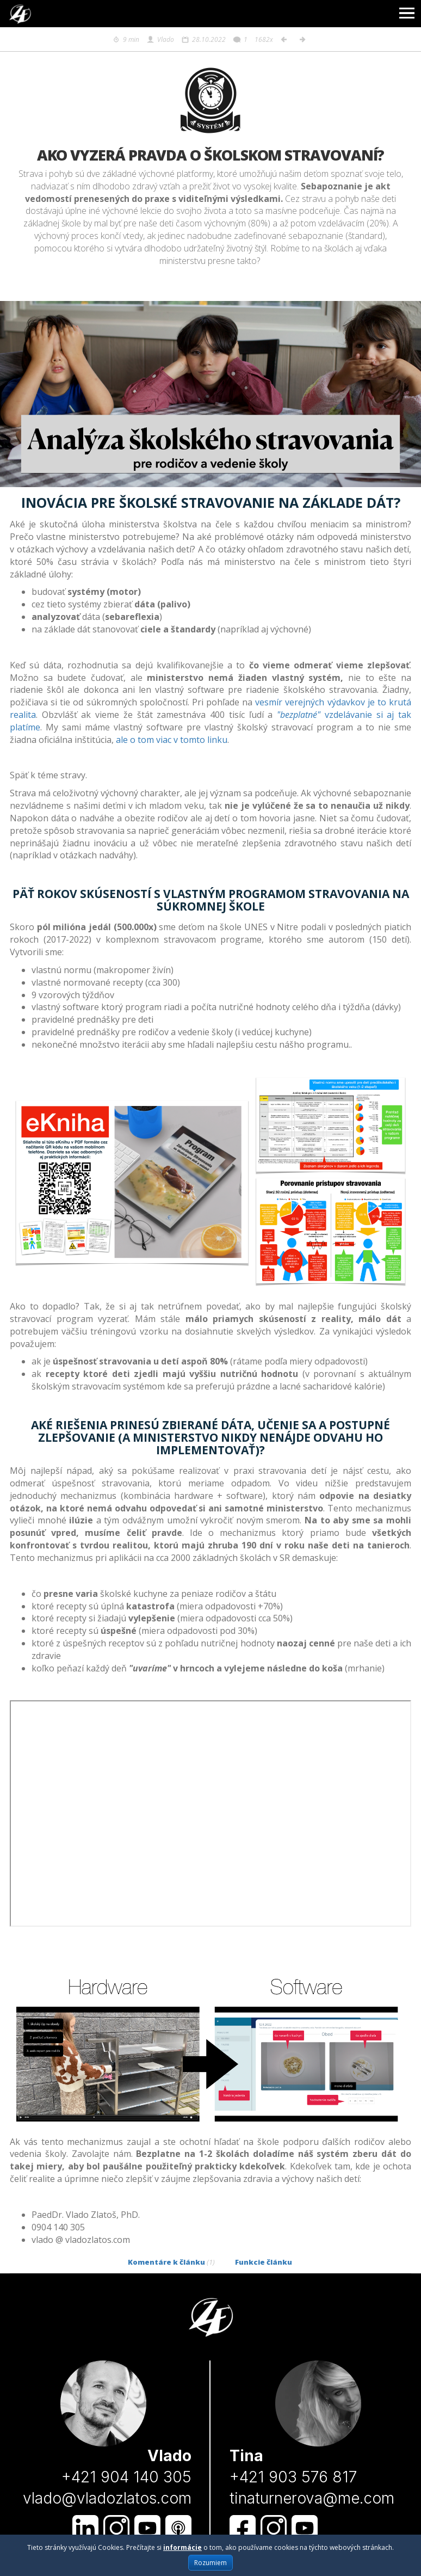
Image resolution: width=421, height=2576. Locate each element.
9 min (125, 39)
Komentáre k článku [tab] (171, 2262)
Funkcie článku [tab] (263, 2262)
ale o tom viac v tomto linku (171, 740)
